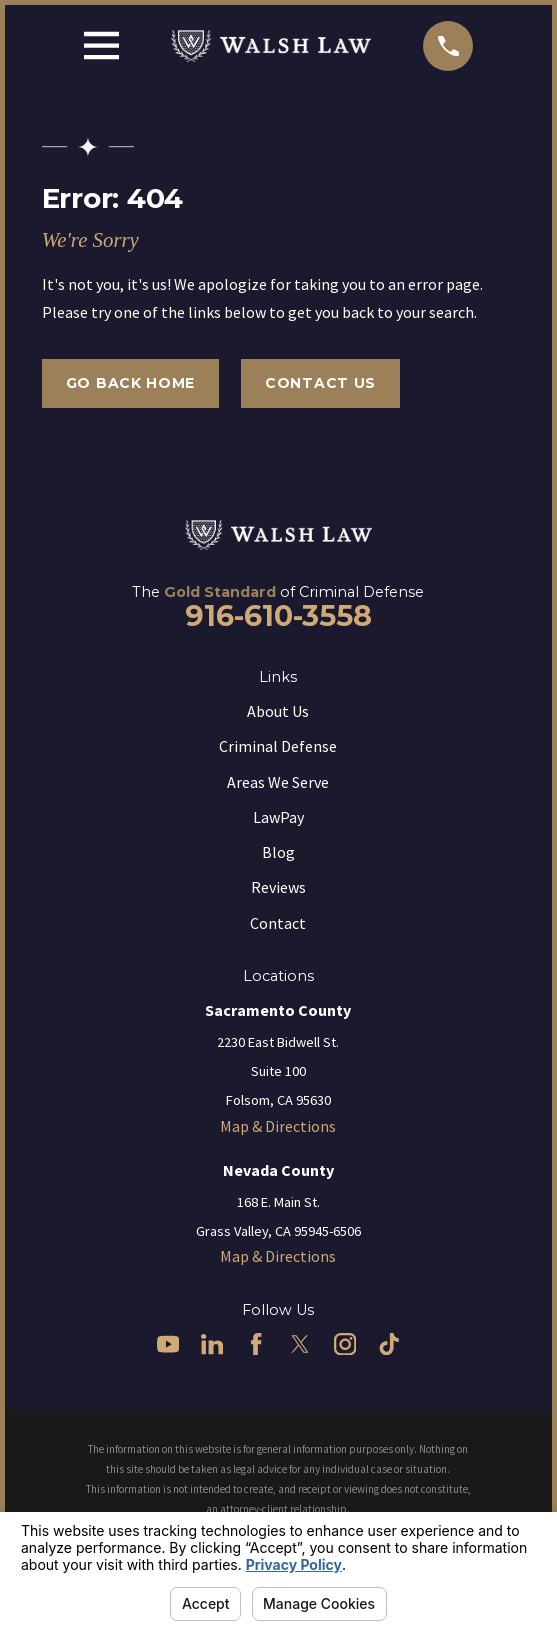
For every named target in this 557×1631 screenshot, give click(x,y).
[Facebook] (256, 1344)
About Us (278, 711)
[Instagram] (345, 1344)
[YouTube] (168, 1344)
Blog (278, 852)
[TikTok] (389, 1344)
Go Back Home (130, 383)
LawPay (278, 817)
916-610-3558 (278, 615)
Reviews (278, 887)
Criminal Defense (278, 746)
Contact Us (320, 383)
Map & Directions (278, 1126)
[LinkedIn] (212, 1344)
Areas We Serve (278, 782)
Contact (278, 923)
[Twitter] (300, 1344)
